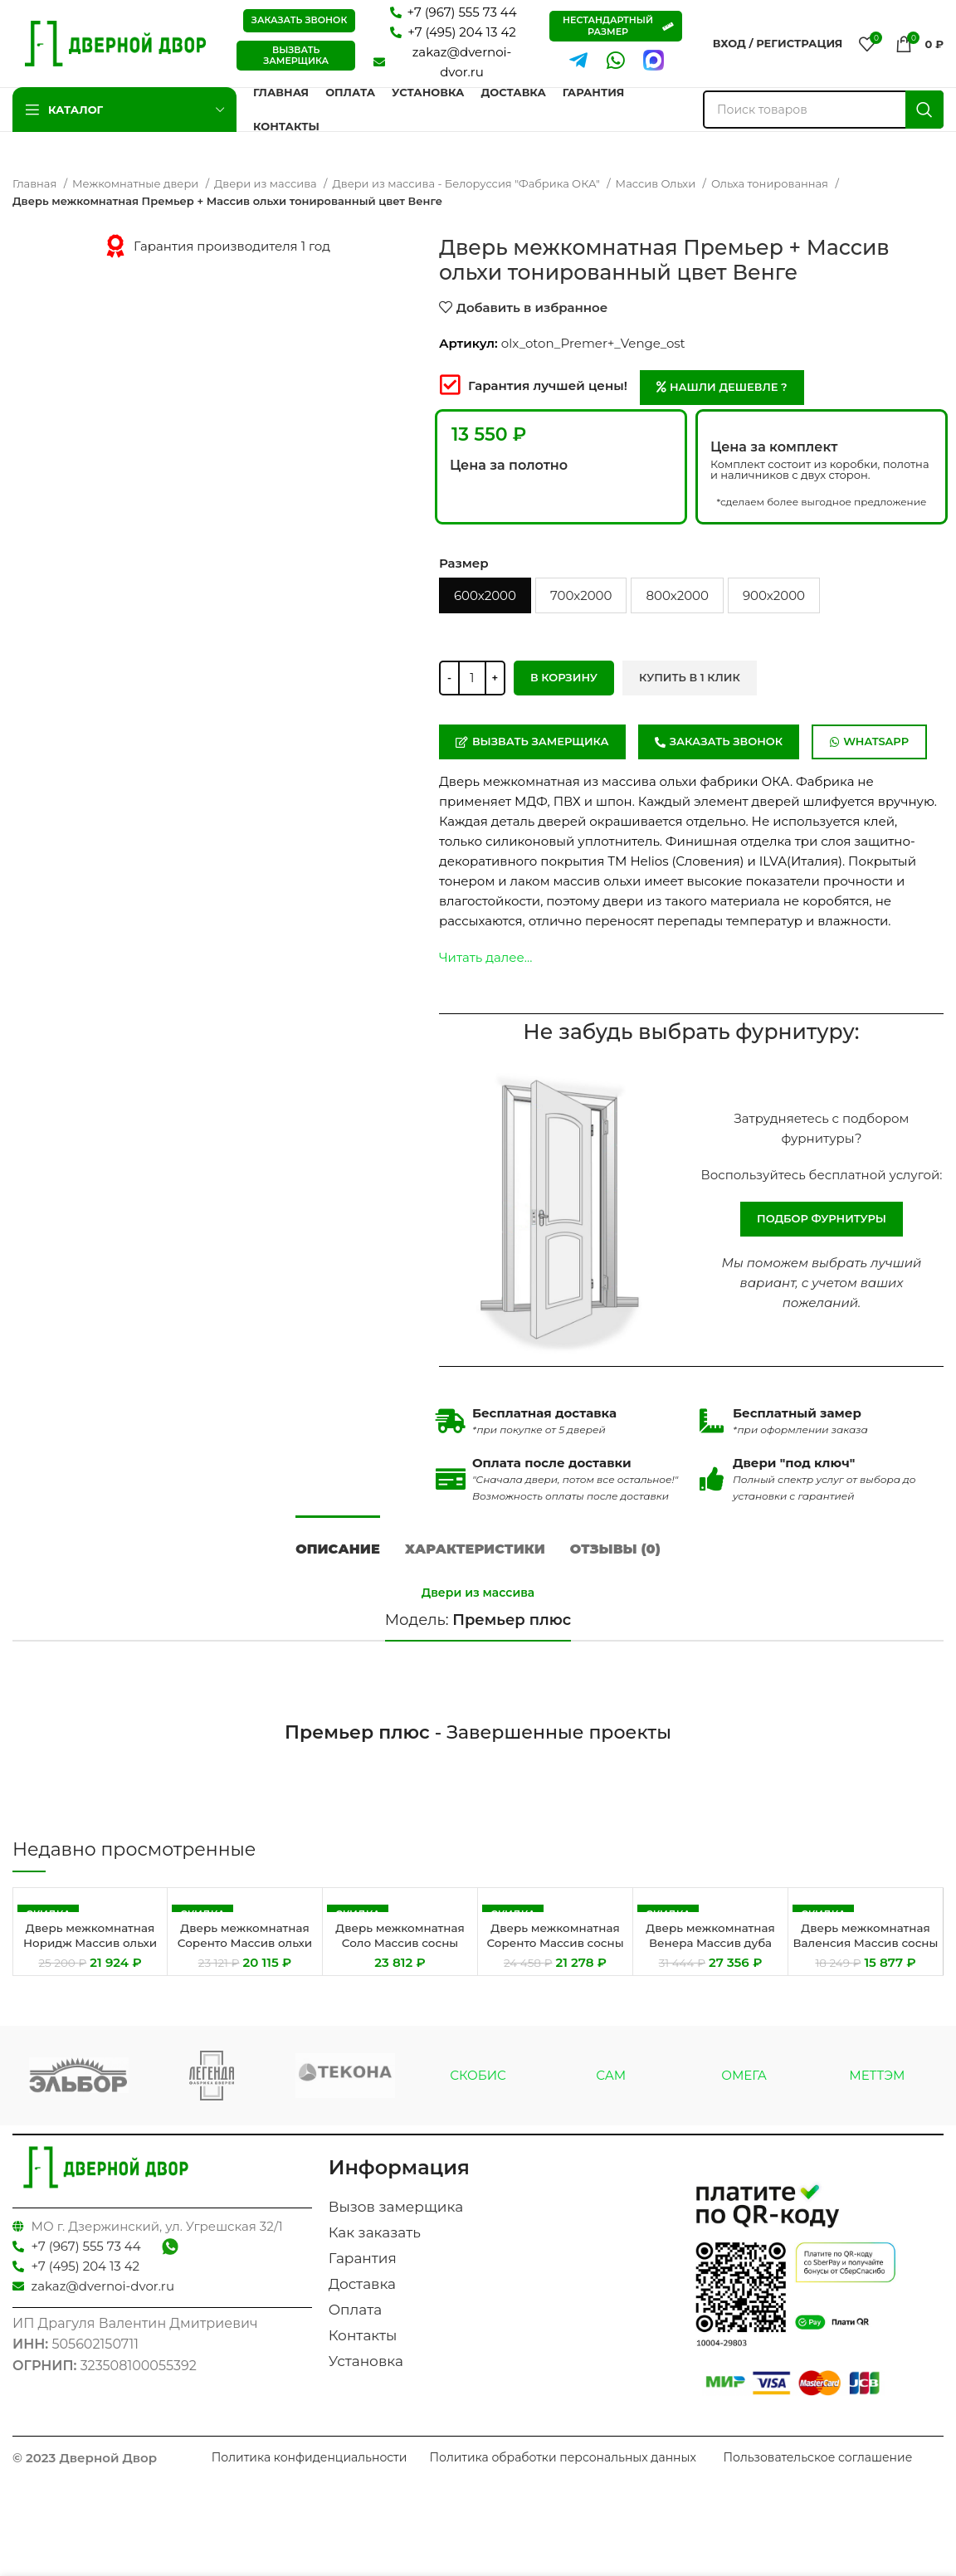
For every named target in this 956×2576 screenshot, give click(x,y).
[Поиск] (823, 109)
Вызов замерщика (396, 2219)
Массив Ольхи (657, 183)
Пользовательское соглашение (817, 2469)
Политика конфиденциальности (309, 2469)
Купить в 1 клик (689, 677)
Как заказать (375, 2245)
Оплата (356, 2322)
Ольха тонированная (771, 183)
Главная (36, 183)
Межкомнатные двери (137, 183)
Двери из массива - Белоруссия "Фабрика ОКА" (467, 183)
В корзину (564, 677)
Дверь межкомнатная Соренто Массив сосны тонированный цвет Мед (555, 1962)
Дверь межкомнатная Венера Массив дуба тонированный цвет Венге (711, 1962)
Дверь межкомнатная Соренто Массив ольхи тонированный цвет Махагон (245, 1962)
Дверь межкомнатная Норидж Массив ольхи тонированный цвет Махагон (90, 1962)
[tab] (337, 1553)
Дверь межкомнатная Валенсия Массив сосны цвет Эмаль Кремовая (866, 1962)
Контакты (363, 2347)
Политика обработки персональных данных (562, 2469)
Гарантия (363, 2270)
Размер (464, 563)
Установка (366, 2373)
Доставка (362, 2296)
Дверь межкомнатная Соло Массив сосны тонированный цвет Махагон (400, 1962)
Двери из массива (266, 183)
